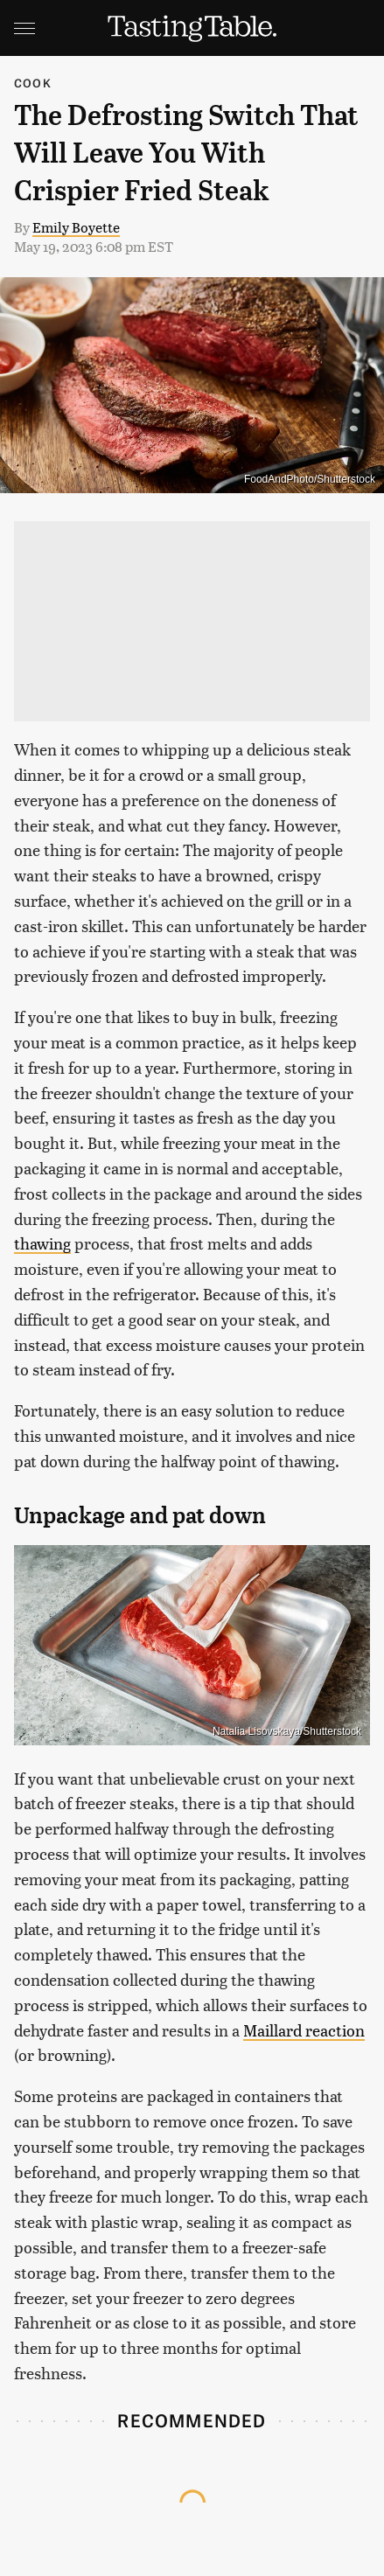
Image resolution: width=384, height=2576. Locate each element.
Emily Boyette (76, 227)
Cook (33, 82)
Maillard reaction (304, 2030)
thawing (42, 1243)
